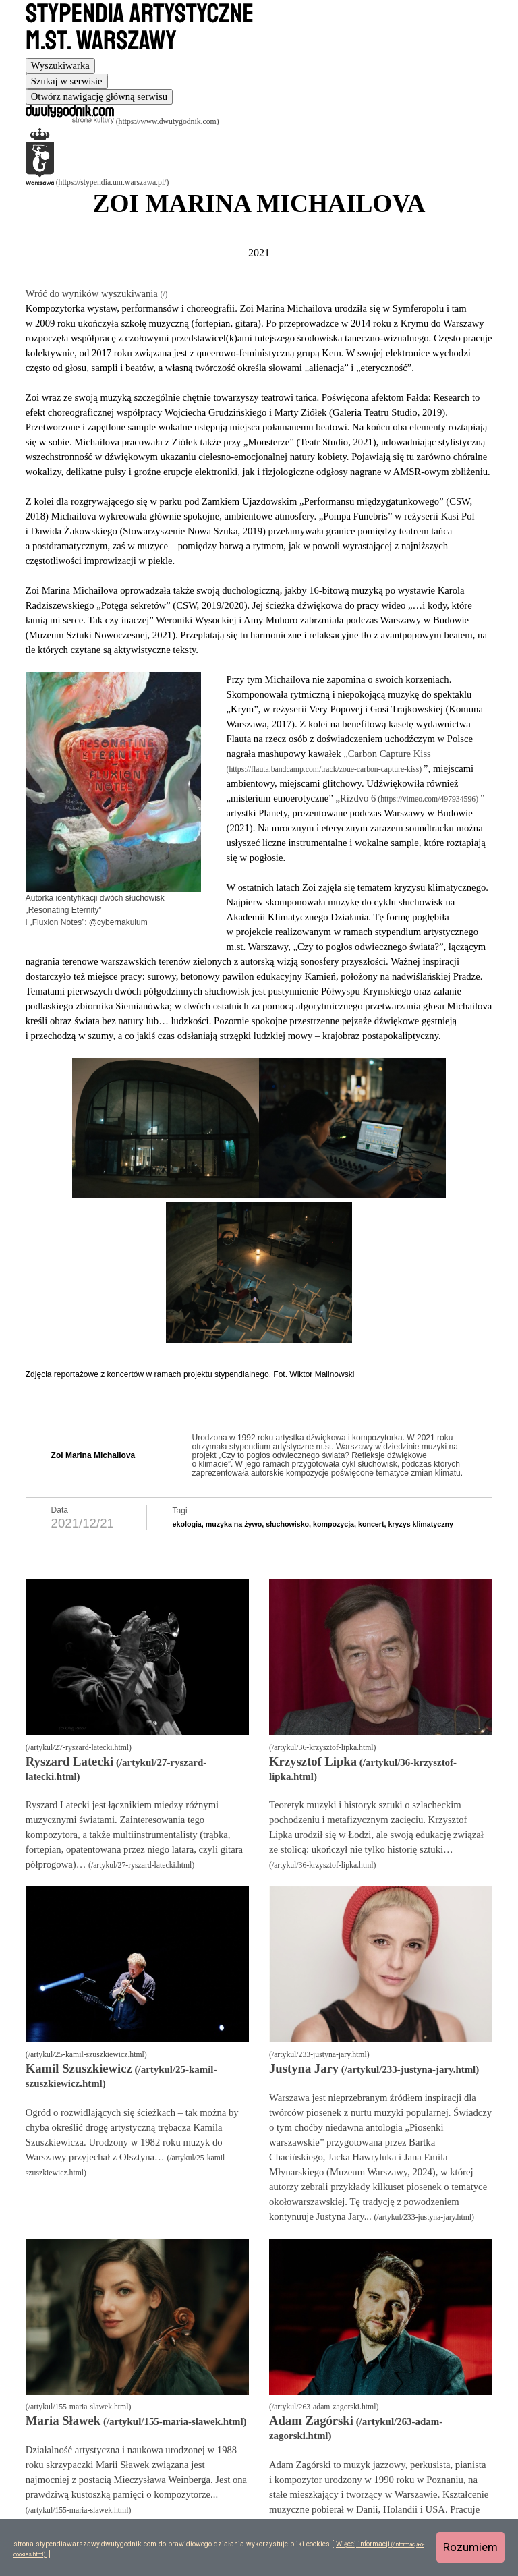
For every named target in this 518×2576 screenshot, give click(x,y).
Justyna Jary (304, 2068)
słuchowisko (287, 1524)
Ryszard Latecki (69, 1761)
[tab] (60, 66)
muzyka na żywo (234, 1524)
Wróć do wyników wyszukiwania (93, 293)
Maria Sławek (63, 2420)
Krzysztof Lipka (313, 1761)
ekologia (187, 1524)
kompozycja (333, 1524)
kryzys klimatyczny (420, 1524)
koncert (371, 1524)
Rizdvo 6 (358, 798)
